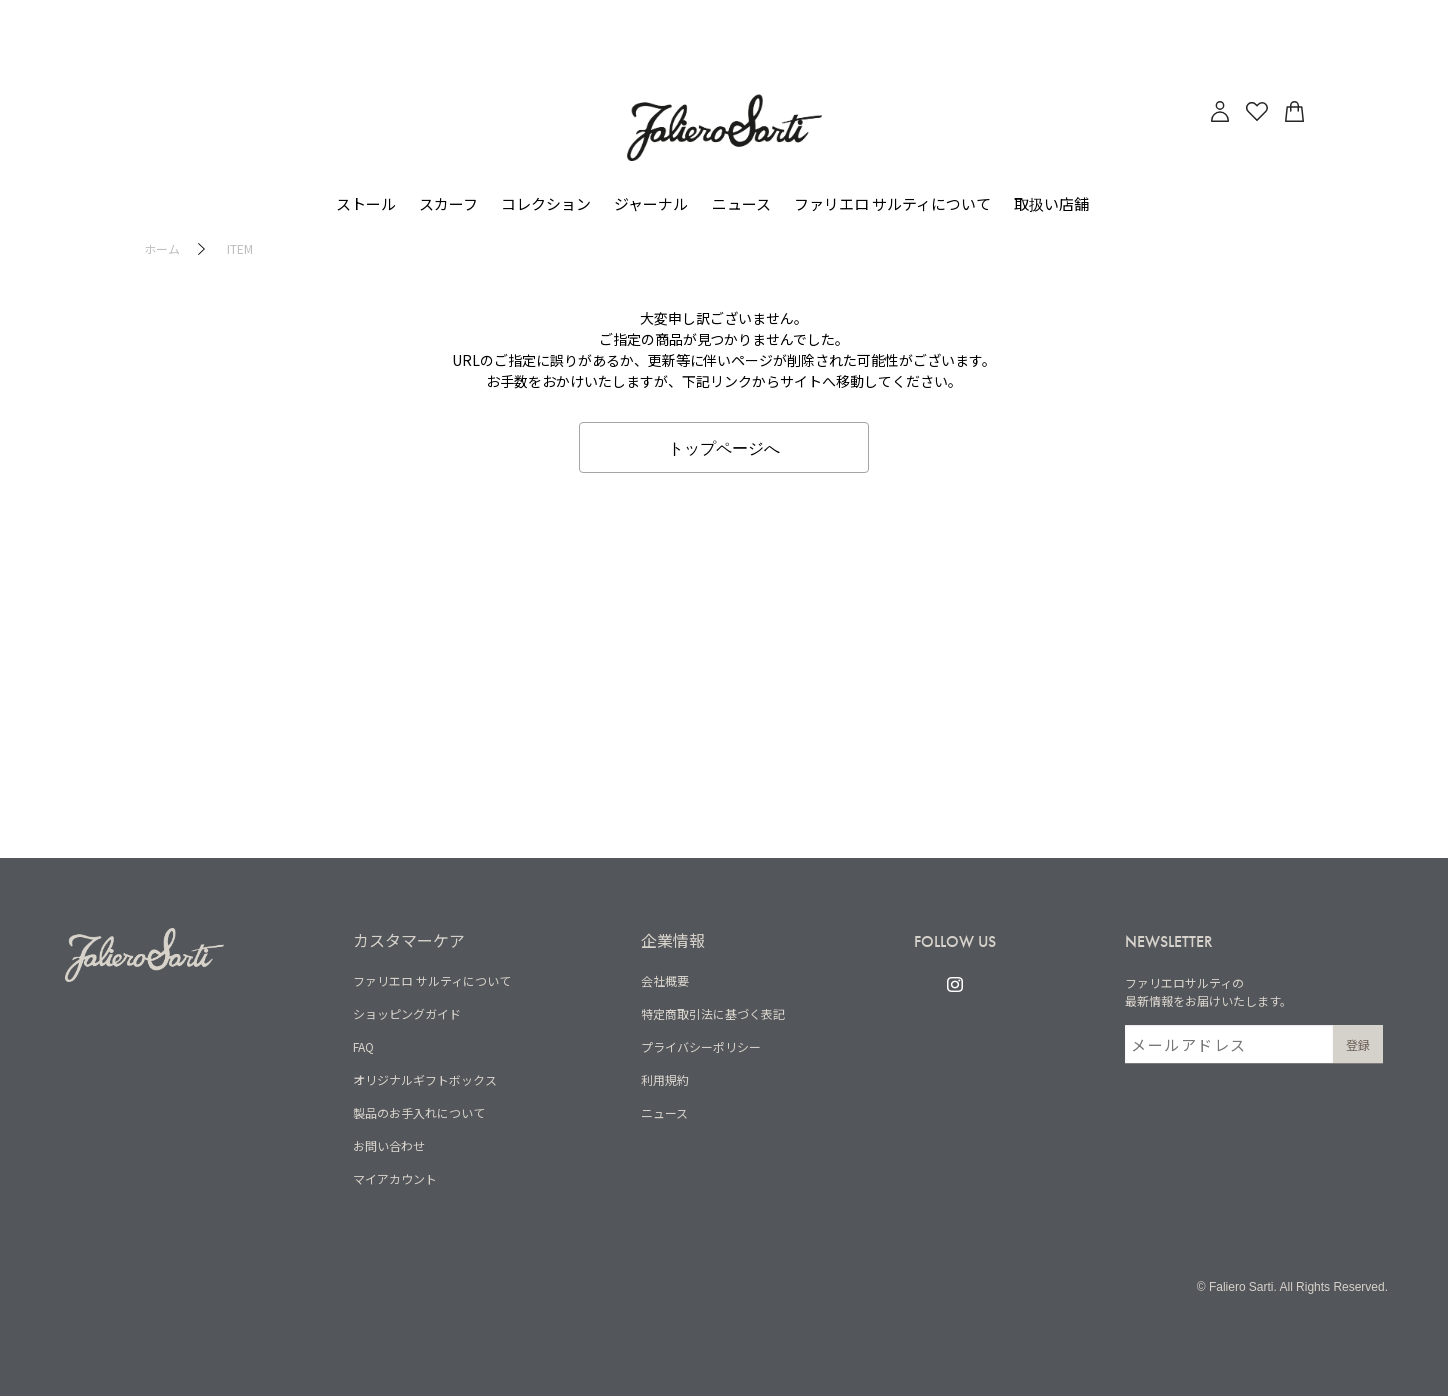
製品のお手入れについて (419, 1112)
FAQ (363, 1046)
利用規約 (665, 1079)
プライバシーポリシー (701, 1046)
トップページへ (724, 447)
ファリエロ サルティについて (432, 980)
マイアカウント (395, 1178)
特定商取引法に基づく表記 (713, 1013)
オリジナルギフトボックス (425, 1079)
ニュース (741, 203)
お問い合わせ (389, 1145)
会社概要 (665, 980)
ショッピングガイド (407, 1013)
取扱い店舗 (1051, 203)
